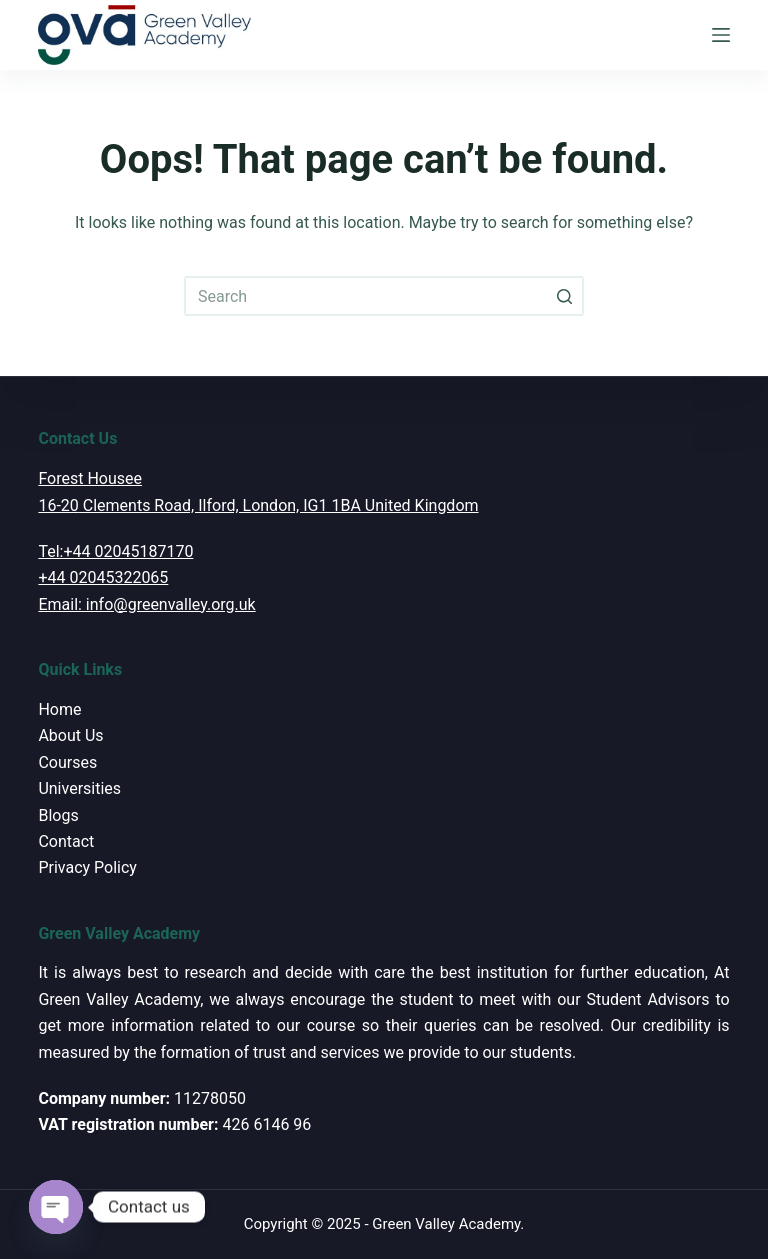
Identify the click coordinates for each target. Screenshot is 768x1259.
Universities (79, 788)
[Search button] (564, 296)
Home (59, 709)
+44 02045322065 (103, 577)
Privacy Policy (87, 867)
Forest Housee (90, 478)
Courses (67, 762)
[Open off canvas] (721, 35)
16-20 (58, 505)
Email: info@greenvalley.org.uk (146, 604)
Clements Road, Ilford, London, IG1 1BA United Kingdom (279, 505)
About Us (70, 735)
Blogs (58, 815)
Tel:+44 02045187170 (115, 551)
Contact (66, 841)
